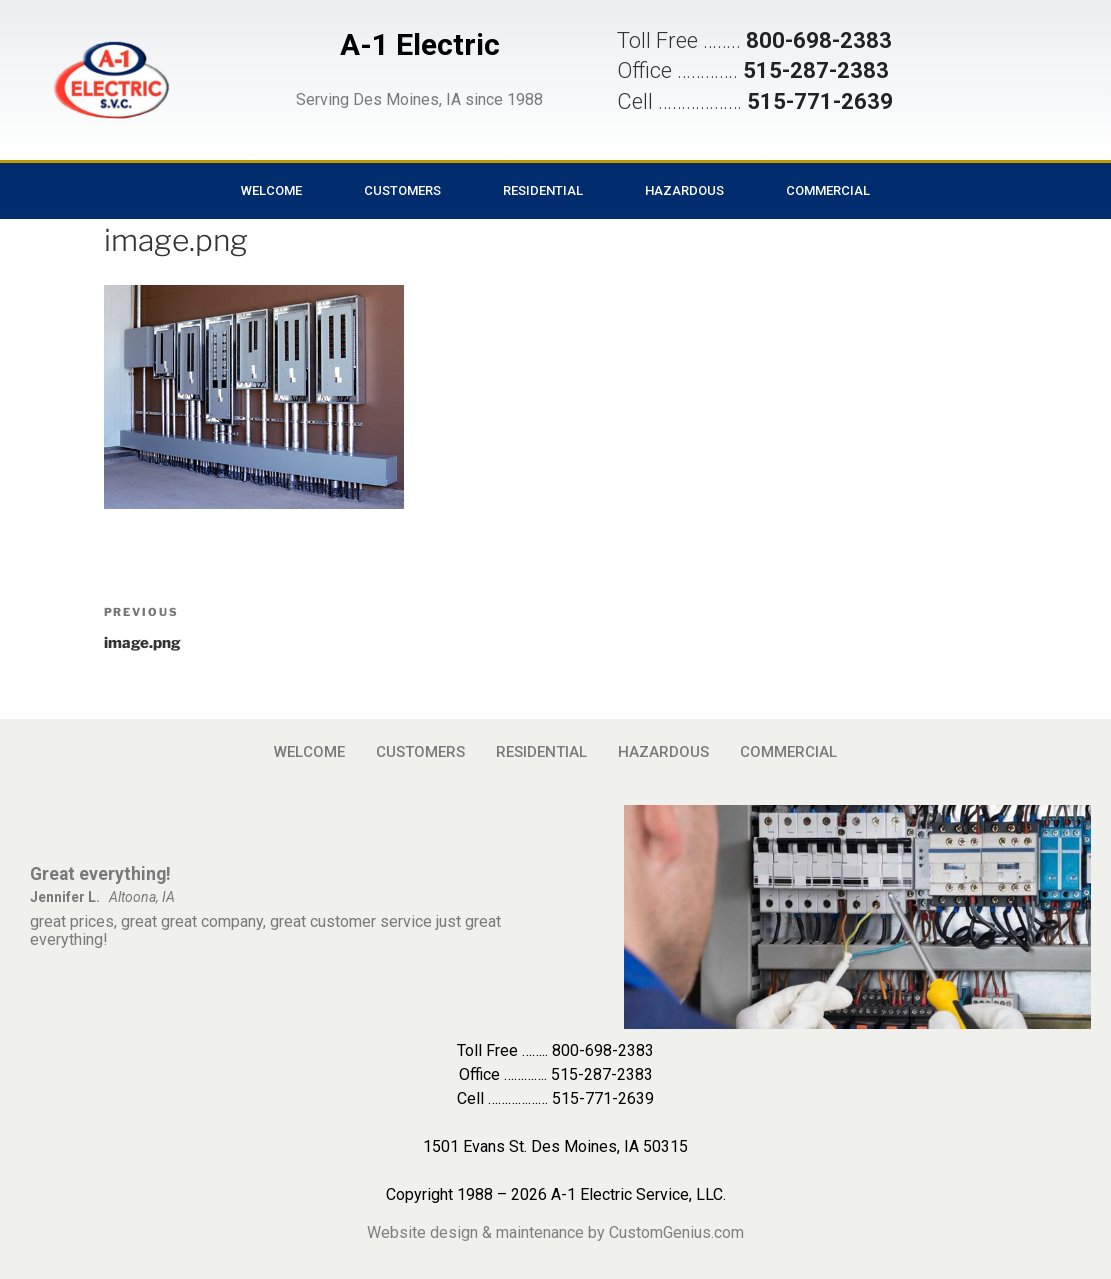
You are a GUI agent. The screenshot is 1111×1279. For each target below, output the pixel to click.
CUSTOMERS (402, 190)
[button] (111, 80)
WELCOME (271, 190)
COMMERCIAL (828, 190)
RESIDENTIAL (543, 190)
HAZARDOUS (684, 190)
